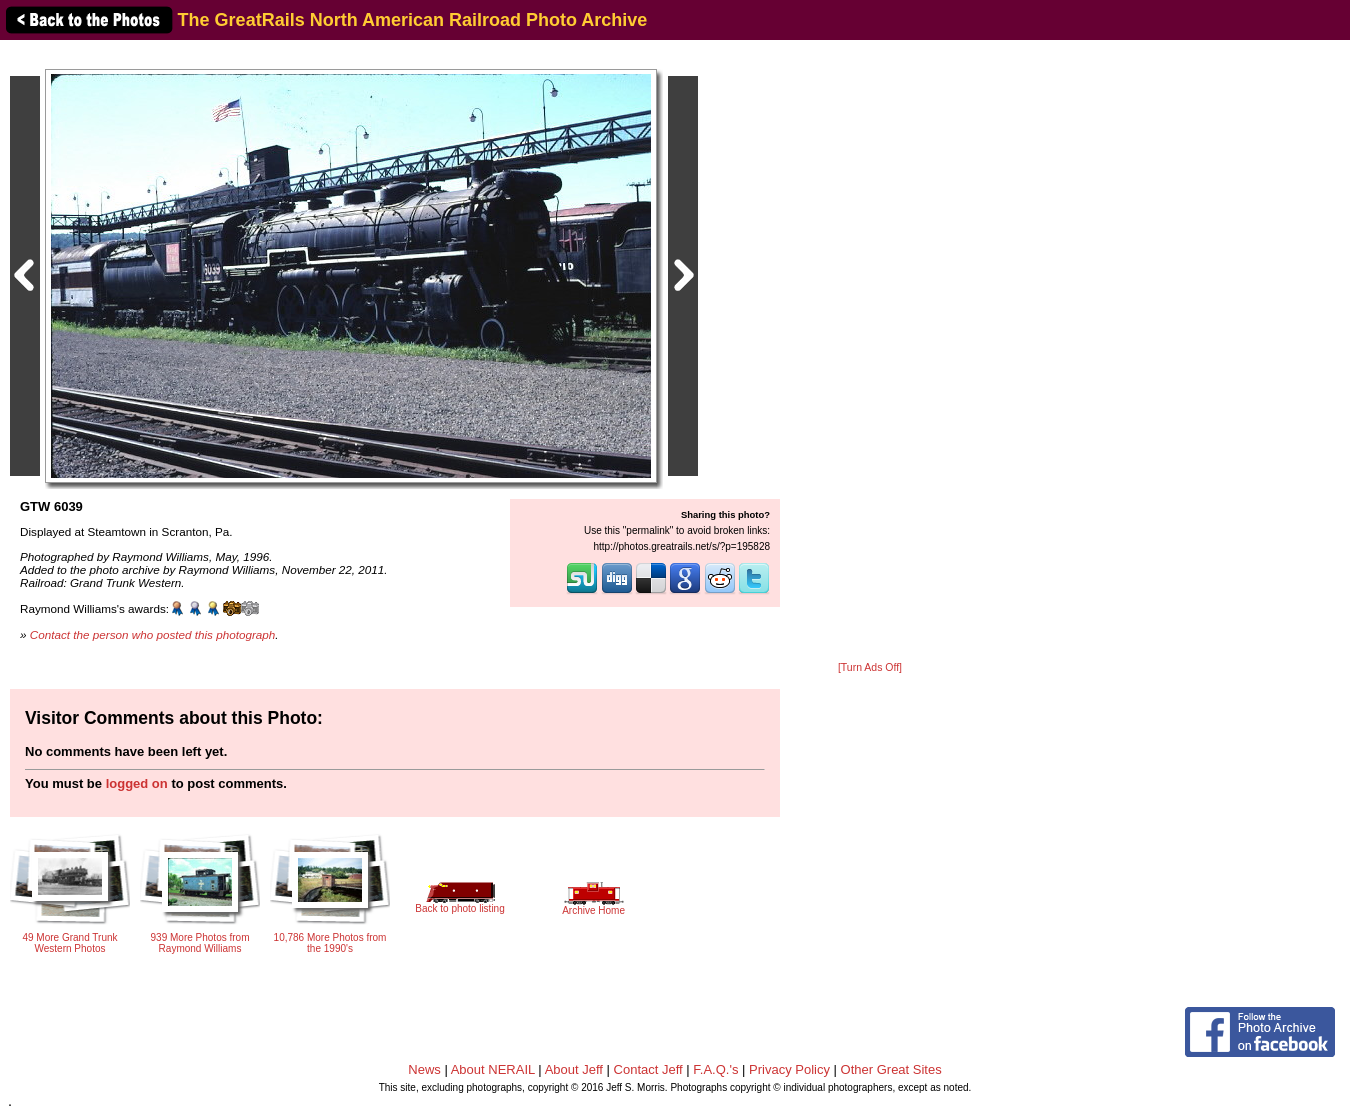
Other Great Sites (891, 1069)
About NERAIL (493, 1069)
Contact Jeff (648, 1069)
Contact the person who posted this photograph (153, 634)
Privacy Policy (789, 1069)
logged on (137, 783)
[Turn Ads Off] (870, 667)
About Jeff (574, 1069)
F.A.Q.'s (715, 1069)
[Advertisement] (870, 352)
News (424, 1069)
